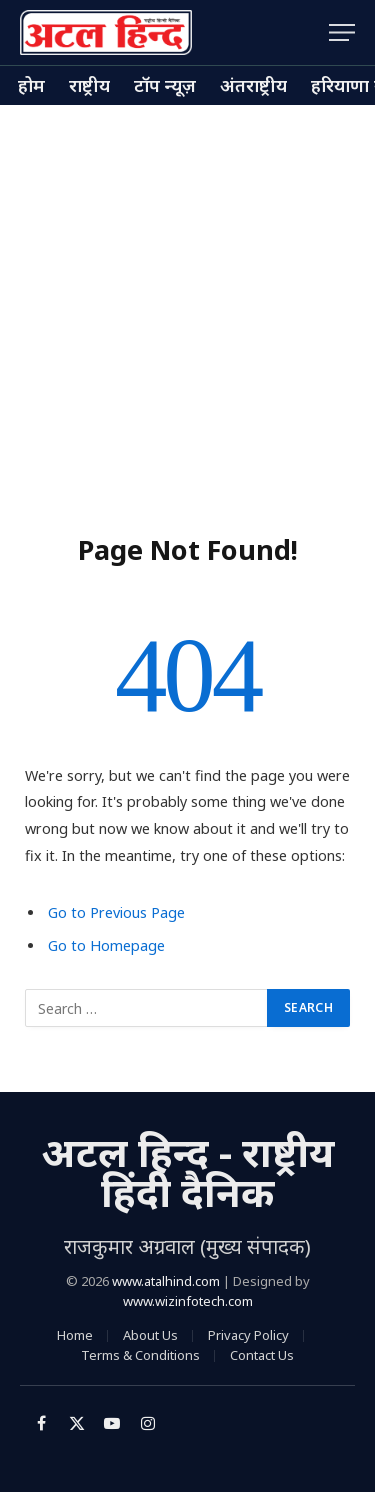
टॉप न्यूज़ (165, 85)
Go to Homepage (106, 945)
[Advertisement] (187, 302)
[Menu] (342, 32)
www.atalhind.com (166, 1281)
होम (31, 85)
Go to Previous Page (116, 912)
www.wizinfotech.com (188, 1301)
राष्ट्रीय (89, 85)
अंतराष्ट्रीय (253, 85)
